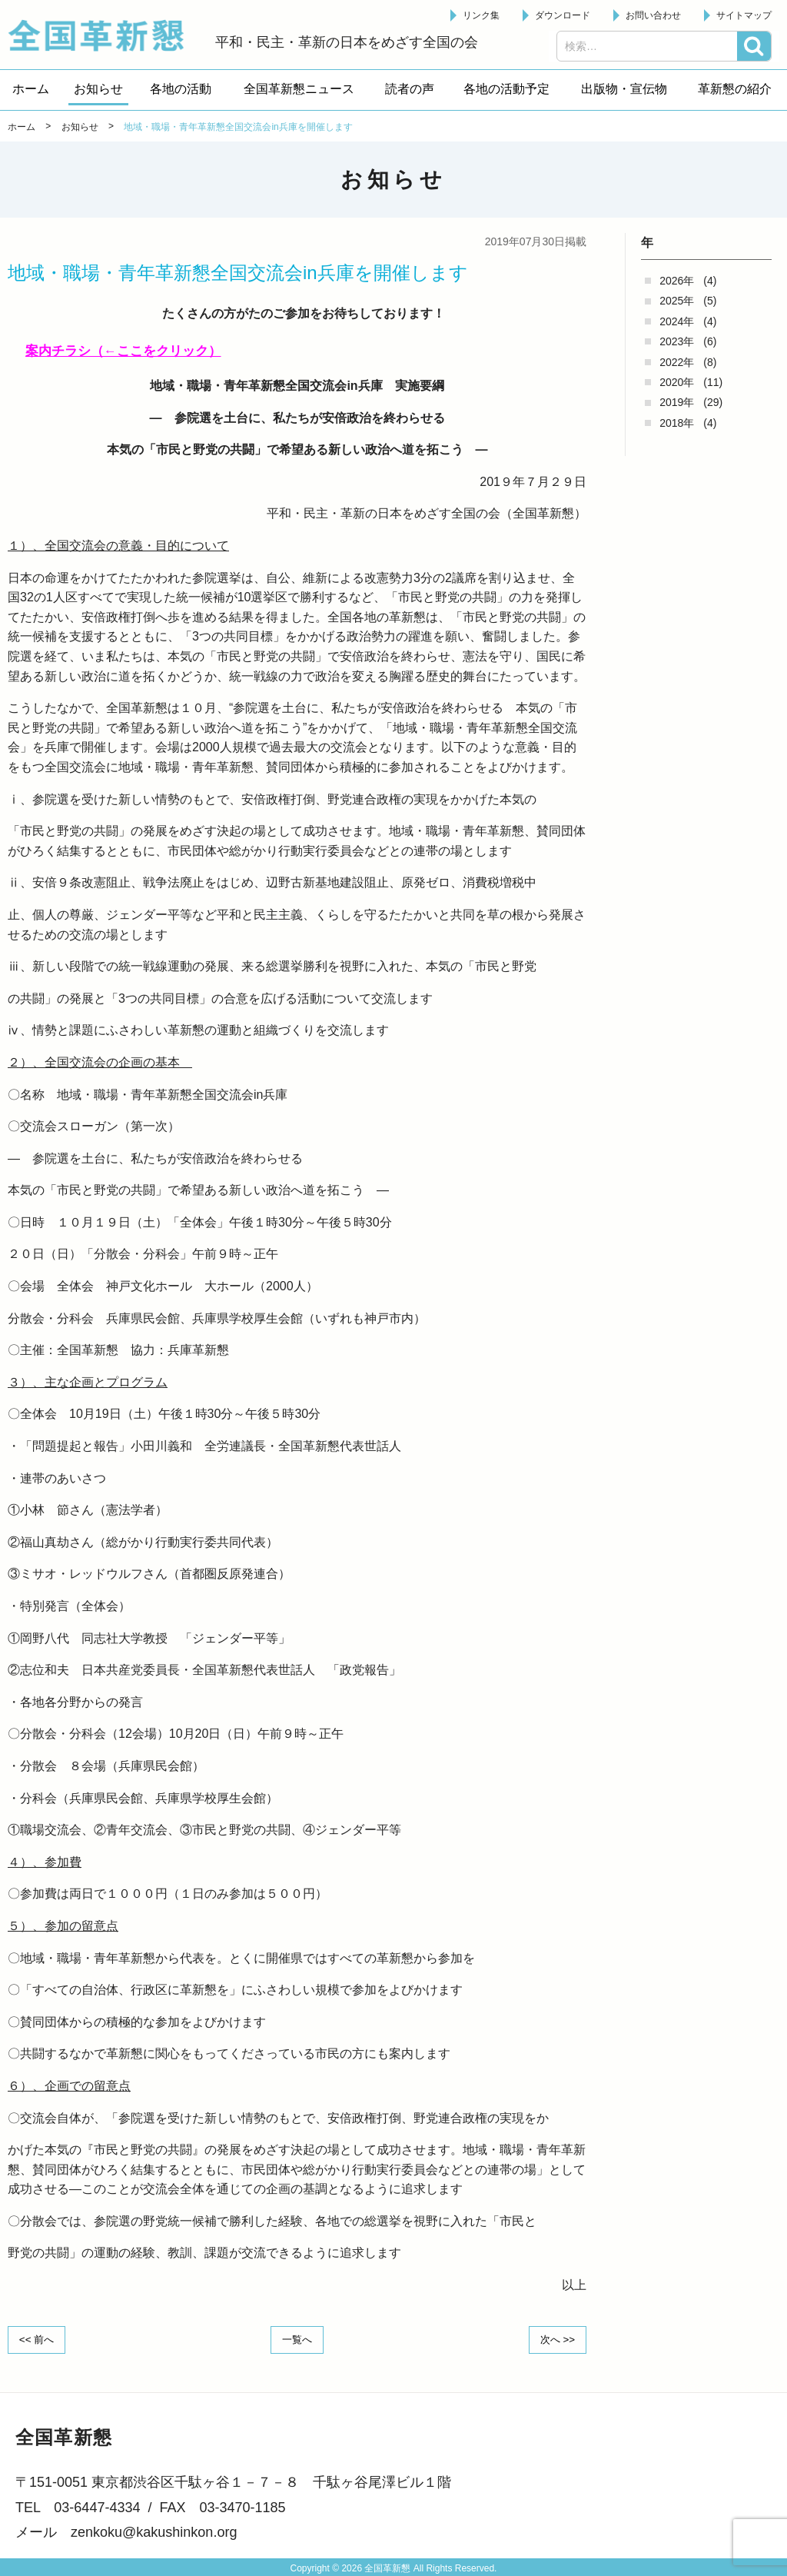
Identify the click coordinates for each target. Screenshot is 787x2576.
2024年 (676, 321)
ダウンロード (562, 15)
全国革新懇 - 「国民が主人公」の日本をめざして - (104, 35)
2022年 (676, 362)
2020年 (676, 382)
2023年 (676, 341)
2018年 (676, 423)
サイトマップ (744, 15)
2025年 (676, 301)
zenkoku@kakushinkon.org (154, 2531)
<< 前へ (39, 2339)
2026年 (676, 281)
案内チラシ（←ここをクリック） (129, 350)
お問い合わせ (653, 15)
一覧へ (297, 2339)
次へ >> (554, 2339)
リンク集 (481, 15)
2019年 (676, 402)
